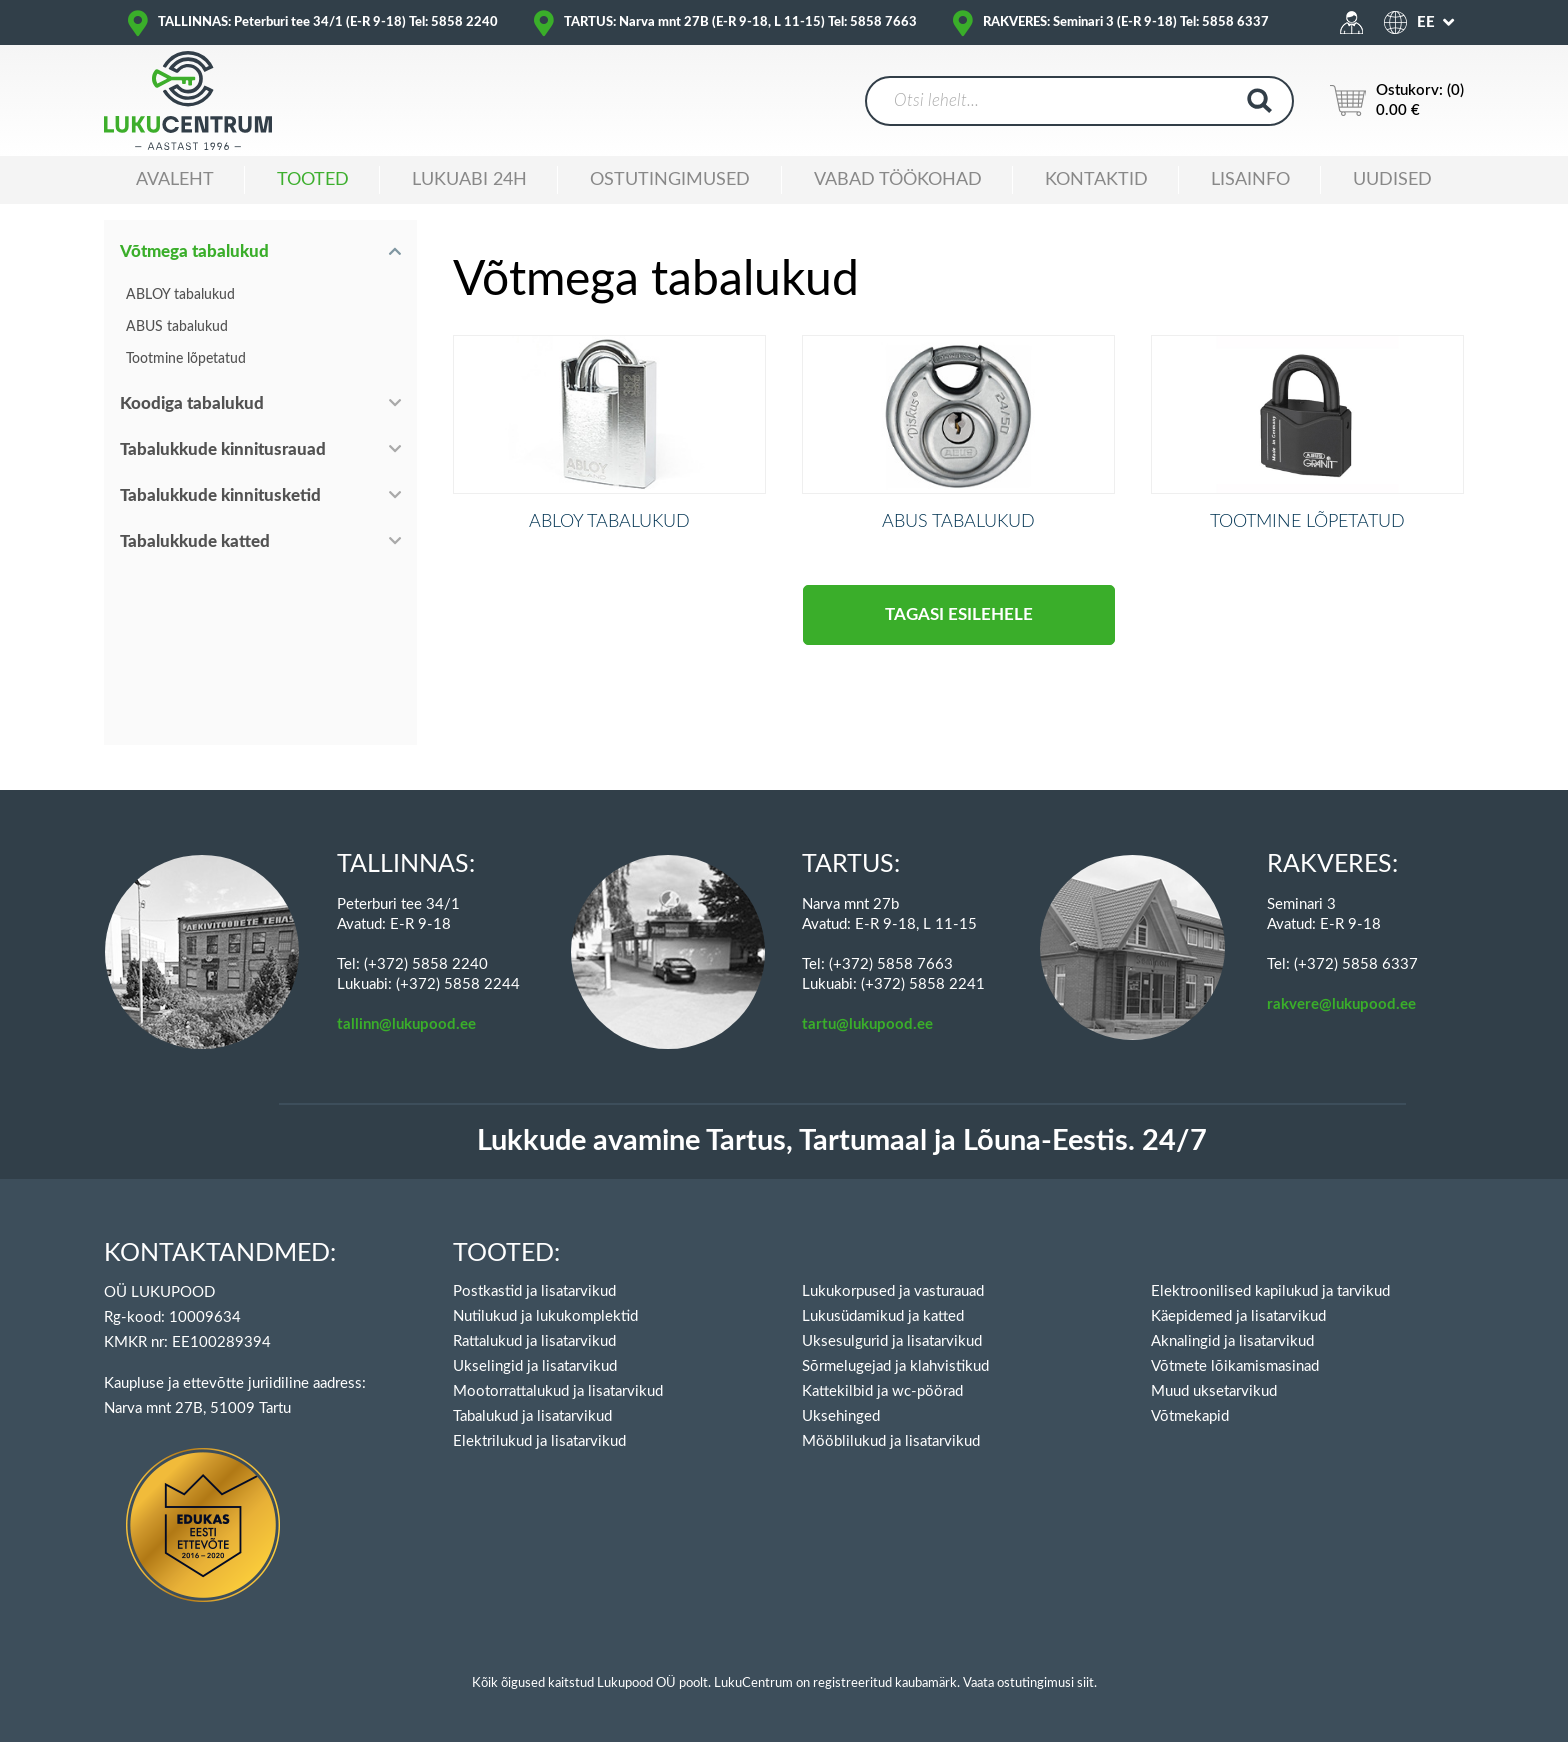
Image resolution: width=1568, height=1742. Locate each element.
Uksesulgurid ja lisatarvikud (892, 1341)
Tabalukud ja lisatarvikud (532, 1416)
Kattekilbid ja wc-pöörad (882, 1391)
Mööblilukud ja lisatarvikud (891, 1441)
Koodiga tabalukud (192, 403)
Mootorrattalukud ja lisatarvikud (558, 1391)
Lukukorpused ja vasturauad (893, 1291)
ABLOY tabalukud (180, 295)
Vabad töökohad (898, 180)
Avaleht (175, 180)
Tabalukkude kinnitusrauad (223, 449)
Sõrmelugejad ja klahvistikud (895, 1366)
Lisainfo (1250, 180)
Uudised (1392, 180)
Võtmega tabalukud (194, 251)
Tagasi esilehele (959, 643)
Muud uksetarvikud (1214, 1391)
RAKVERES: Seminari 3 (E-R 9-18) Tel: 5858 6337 (1126, 22)
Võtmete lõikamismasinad (1235, 1366)
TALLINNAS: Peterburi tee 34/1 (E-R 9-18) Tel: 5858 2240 (328, 22)
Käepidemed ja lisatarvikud (1238, 1316)
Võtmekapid (1190, 1416)
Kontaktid (1096, 180)
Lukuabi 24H (469, 180)
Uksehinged (841, 1416)
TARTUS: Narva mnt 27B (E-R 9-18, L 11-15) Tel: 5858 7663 (740, 22)
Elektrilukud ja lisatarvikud (539, 1441)
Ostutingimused (670, 180)
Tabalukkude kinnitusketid (220, 495)
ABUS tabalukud (177, 327)
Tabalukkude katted (195, 541)
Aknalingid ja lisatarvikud (1232, 1341)
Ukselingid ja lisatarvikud (535, 1366)
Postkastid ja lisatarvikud (534, 1291)
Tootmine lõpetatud (186, 359)
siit (1085, 1683)
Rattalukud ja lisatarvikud (534, 1341)
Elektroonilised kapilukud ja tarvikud (1270, 1291)
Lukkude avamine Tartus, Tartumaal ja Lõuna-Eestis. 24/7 (842, 1141)
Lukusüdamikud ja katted (883, 1316)
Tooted (313, 180)
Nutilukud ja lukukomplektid (545, 1316)
